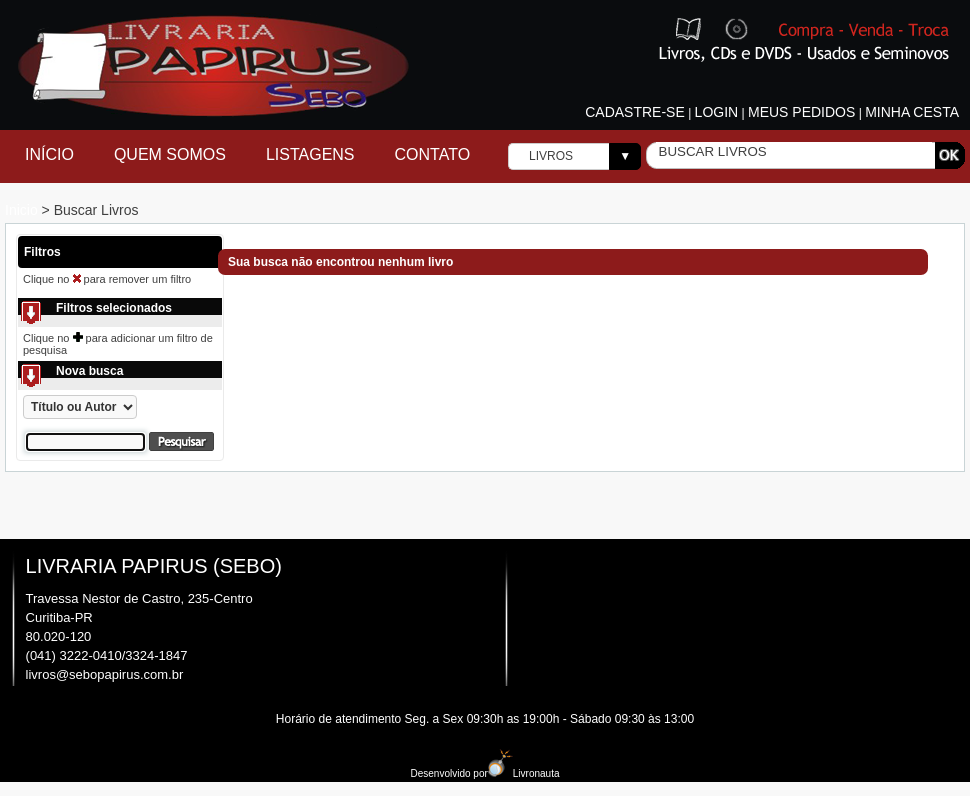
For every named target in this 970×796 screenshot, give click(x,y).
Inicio (23, 210)
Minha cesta (912, 112)
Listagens (310, 154)
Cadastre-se (635, 112)
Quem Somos (170, 154)
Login (717, 112)
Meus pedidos (801, 112)
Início (49, 154)
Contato (433, 154)
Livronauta (524, 773)
